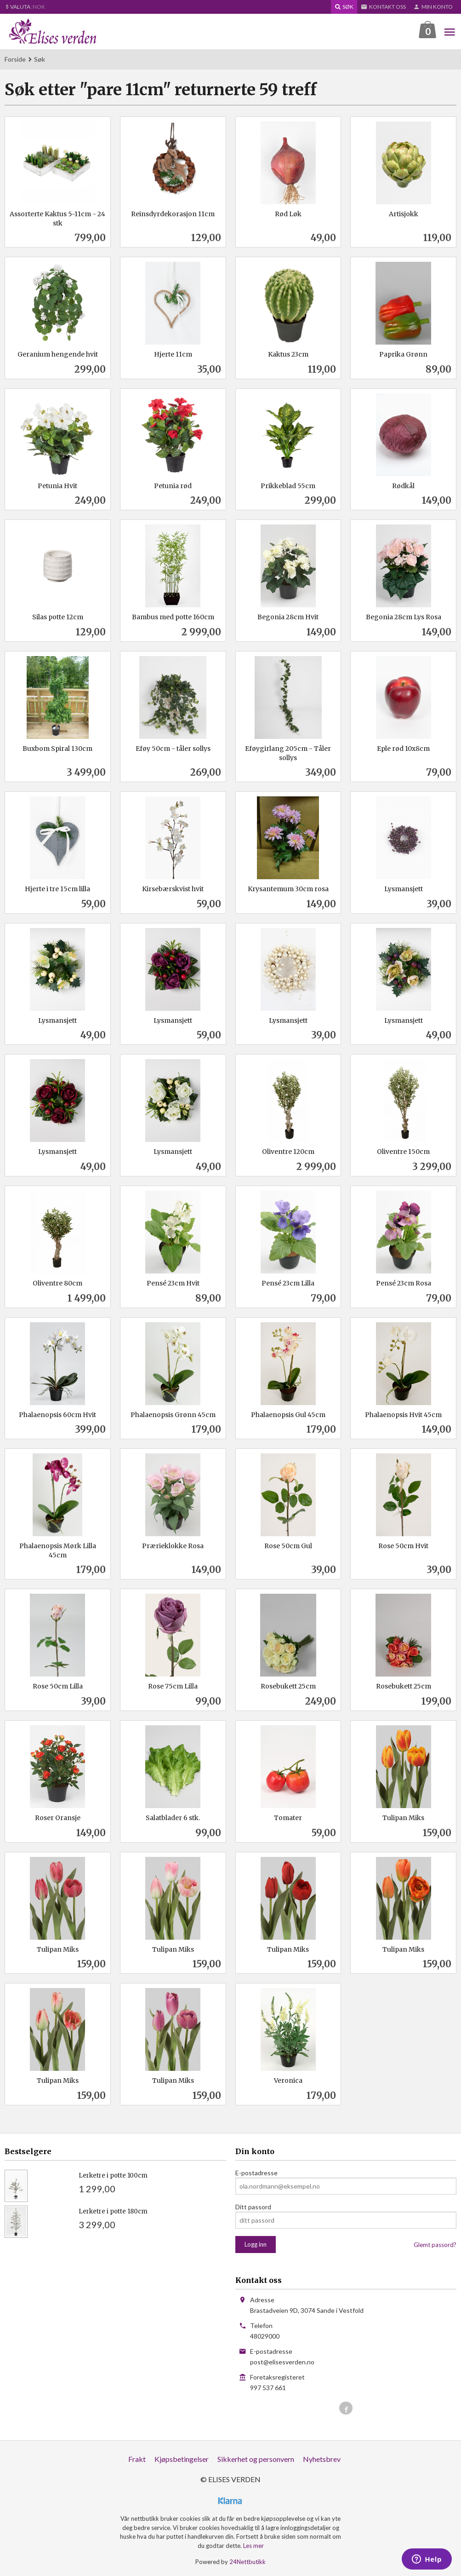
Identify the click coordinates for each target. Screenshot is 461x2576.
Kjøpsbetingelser (181, 2459)
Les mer (253, 2545)
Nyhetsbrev (322, 2459)
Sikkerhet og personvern (255, 2459)
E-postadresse (256, 2173)
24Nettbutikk (247, 2561)
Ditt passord (253, 2207)
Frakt (137, 2459)
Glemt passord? (435, 2244)
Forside (15, 59)
